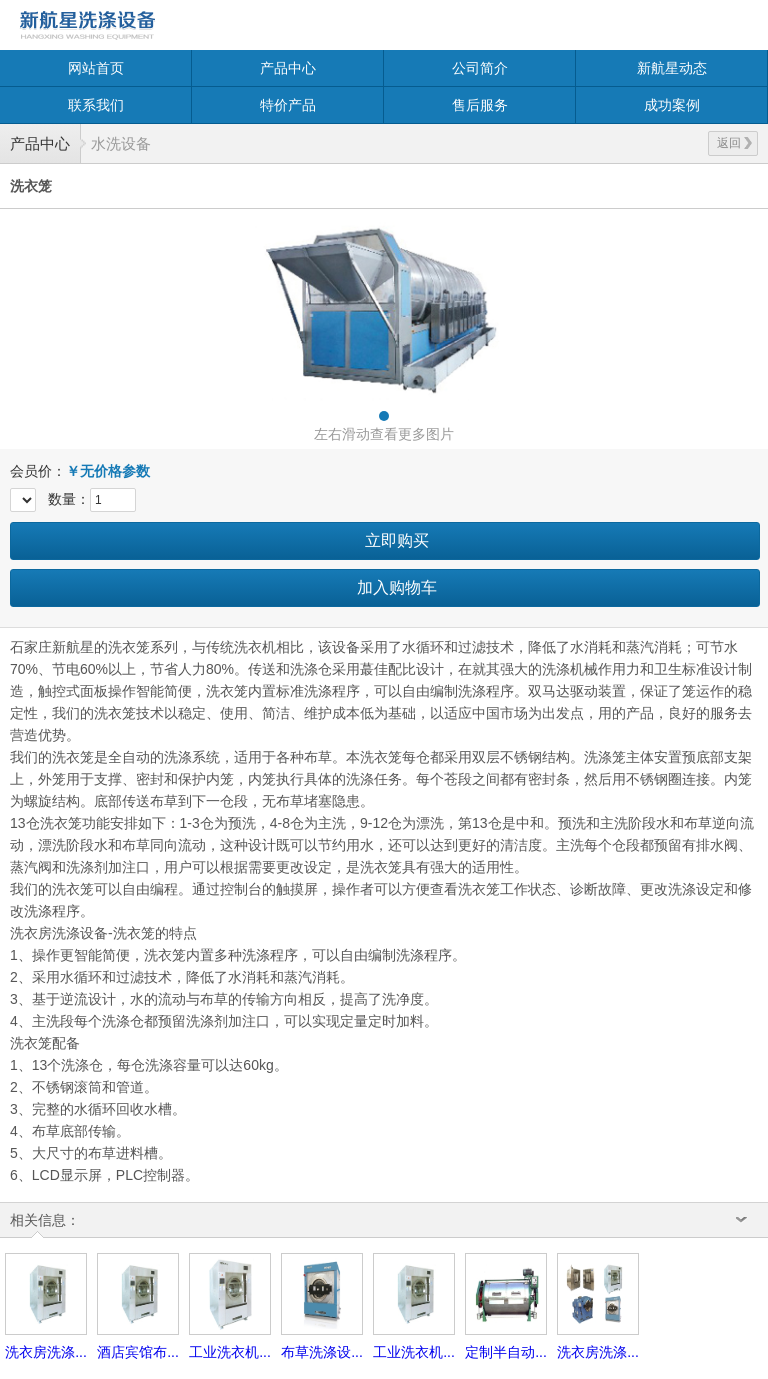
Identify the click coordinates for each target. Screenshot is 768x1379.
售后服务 (480, 105)
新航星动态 (672, 68)
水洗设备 (121, 143)
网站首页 (96, 68)
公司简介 (480, 68)
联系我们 (96, 105)
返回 (734, 143)
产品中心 (288, 68)
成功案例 (672, 105)
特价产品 (288, 105)
